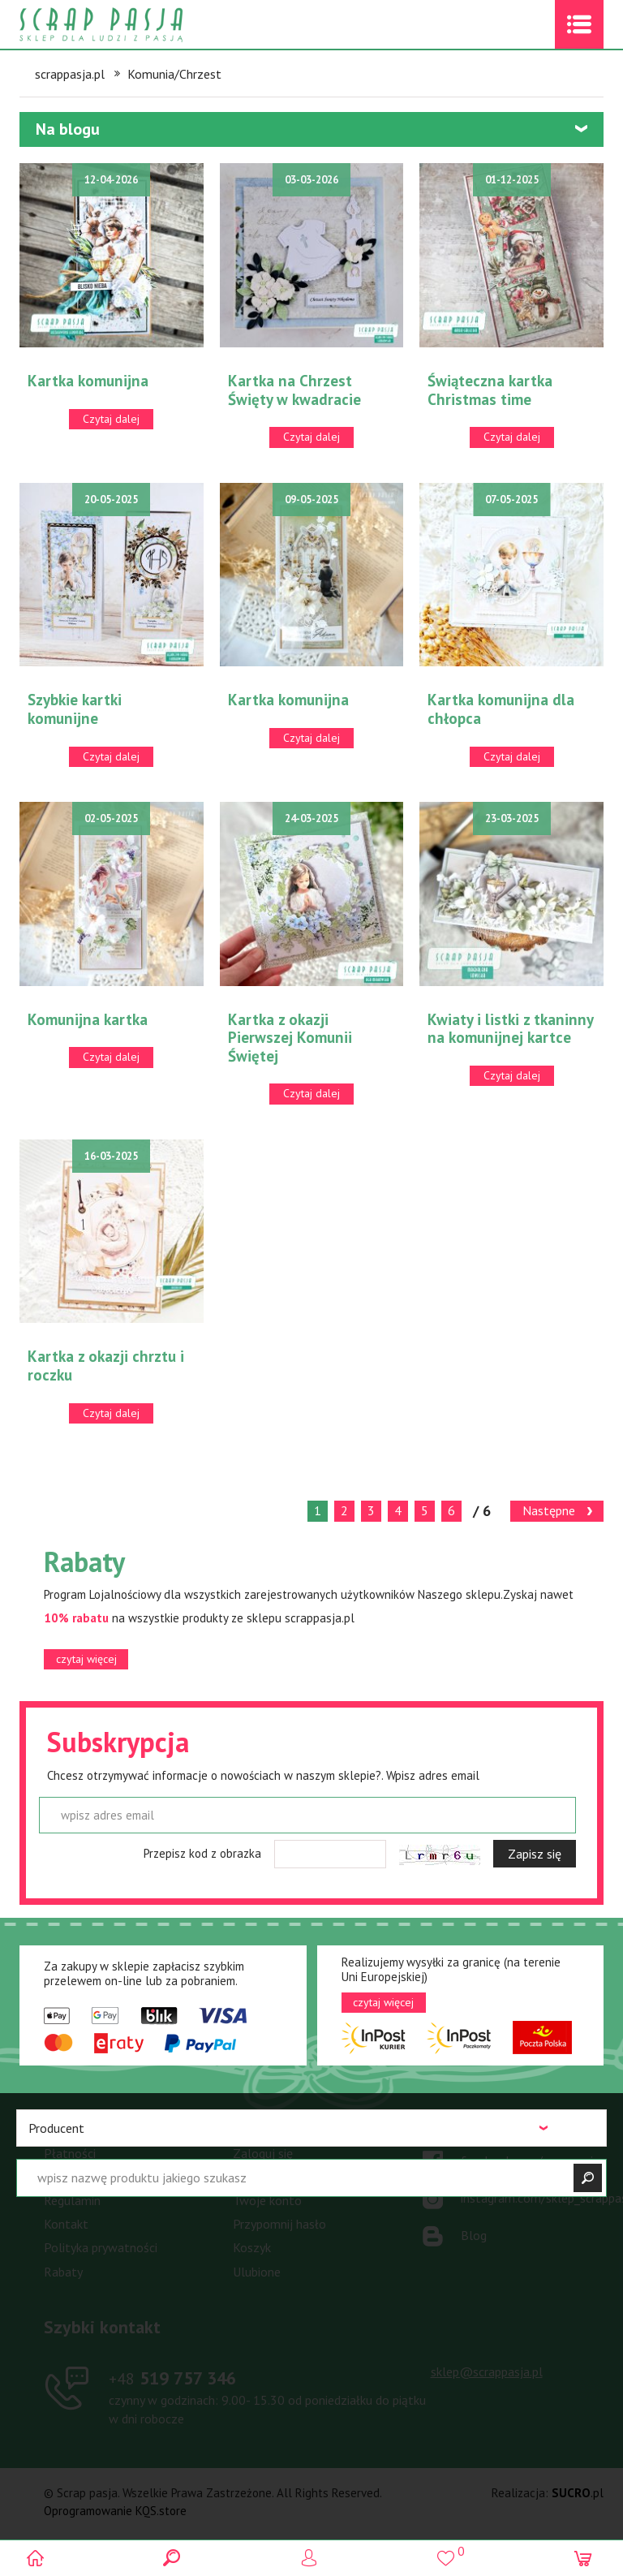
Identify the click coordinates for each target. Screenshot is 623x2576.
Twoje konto (267, 2200)
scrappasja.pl (70, 74)
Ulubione (257, 2272)
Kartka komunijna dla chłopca (501, 709)
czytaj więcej (86, 1659)
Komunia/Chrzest (174, 74)
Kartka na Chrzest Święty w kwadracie (294, 390)
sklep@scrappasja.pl (487, 2371)
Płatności (70, 2153)
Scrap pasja (136, 25)
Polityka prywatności (100, 2247)
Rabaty (63, 2272)
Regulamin (72, 2200)
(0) (585, 2557)
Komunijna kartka (88, 1019)
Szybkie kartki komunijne (75, 709)
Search (175, 2557)
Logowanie (312, 2557)
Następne (548, 1510)
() (448, 2551)
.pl (578, 2493)
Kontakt (66, 2224)
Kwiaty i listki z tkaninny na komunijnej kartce (510, 1029)
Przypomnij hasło (279, 2224)
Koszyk (252, 2247)
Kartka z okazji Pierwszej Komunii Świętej (290, 1038)
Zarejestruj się (272, 2177)
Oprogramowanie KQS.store (115, 2510)
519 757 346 (172, 2378)
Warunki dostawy (89, 2177)
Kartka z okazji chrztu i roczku (106, 1365)
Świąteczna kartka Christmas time (490, 390)
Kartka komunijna (88, 380)
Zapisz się (534, 1854)
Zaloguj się (263, 2153)
